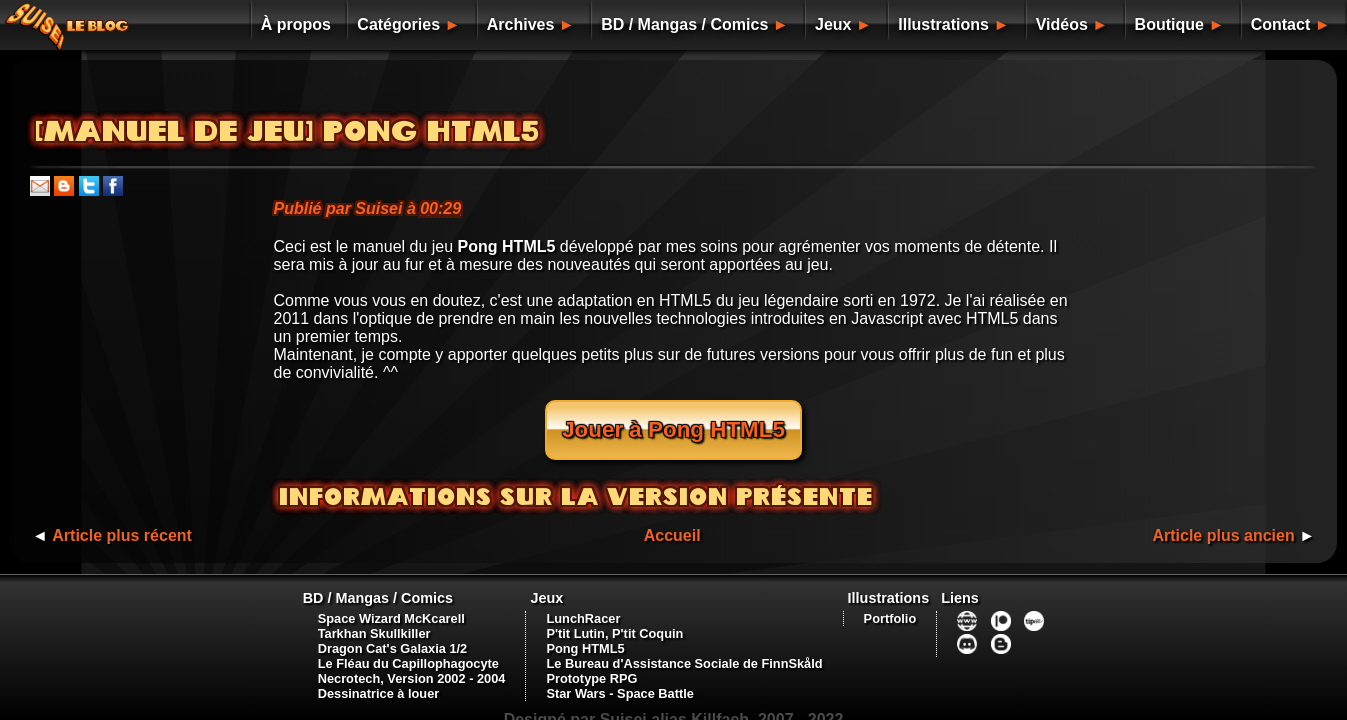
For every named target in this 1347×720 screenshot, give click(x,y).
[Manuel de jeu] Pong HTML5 (287, 132)
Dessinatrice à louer (372, 673)
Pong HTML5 (583, 628)
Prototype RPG (589, 658)
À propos (240, 24)
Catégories (347, 24)
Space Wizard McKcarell (384, 598)
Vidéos (1046, 24)
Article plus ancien (1219, 515)
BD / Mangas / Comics (642, 24)
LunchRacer (581, 598)
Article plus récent (127, 515)
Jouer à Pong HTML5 (673, 429)
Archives (474, 24)
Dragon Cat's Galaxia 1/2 (386, 628)
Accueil (672, 515)
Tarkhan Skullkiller (367, 613)
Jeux (799, 24)
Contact (1283, 24)
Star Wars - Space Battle (617, 673)
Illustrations (919, 24)
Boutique (1162, 24)
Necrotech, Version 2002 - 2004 (405, 658)
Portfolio (892, 598)
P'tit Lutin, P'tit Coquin (612, 613)
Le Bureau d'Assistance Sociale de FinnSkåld (682, 643)
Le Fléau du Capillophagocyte (401, 643)
